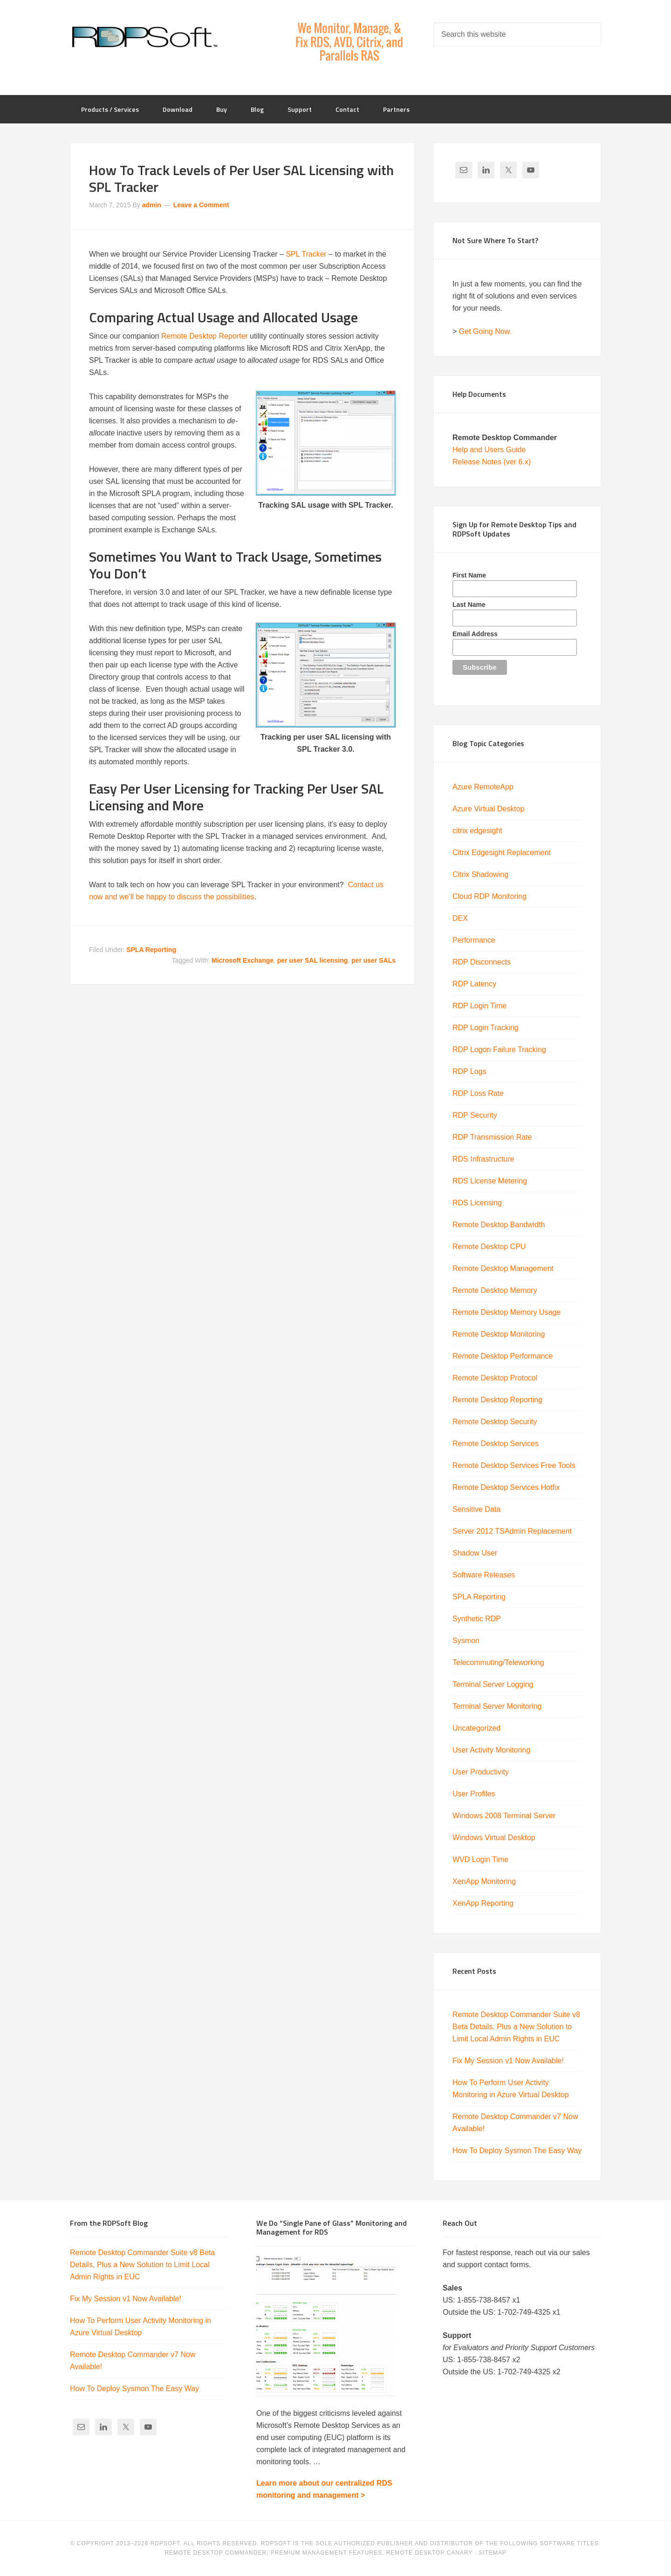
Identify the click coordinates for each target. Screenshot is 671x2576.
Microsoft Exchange (243, 960)
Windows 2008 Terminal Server (503, 1816)
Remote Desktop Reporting (497, 1400)
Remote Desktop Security (494, 1422)
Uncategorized (476, 1728)
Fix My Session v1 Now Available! (508, 2061)
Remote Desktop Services (495, 1444)
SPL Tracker (306, 254)
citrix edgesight (477, 831)
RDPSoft (144, 37)
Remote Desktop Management (503, 1268)
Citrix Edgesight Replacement (501, 852)
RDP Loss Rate (478, 1093)
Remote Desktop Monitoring (498, 1334)
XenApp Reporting (483, 1903)
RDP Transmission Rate (492, 1137)
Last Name (469, 604)
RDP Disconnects (481, 962)
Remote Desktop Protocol (494, 1378)
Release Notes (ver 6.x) (491, 462)
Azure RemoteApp (483, 787)
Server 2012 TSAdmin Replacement (512, 1531)
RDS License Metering (489, 1181)
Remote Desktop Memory (494, 1290)
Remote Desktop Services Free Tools (513, 1465)
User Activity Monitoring (491, 1750)
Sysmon (465, 1641)
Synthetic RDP (476, 1619)
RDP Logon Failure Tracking (499, 1050)
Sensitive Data (476, 1509)
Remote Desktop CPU (489, 1247)
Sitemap (493, 2552)
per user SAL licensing (312, 960)
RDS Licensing (477, 1203)
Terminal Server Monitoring (496, 1706)
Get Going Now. (485, 331)
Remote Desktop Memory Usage (506, 1312)
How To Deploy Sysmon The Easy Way (517, 2151)
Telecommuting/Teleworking (498, 1662)
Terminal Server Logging (492, 1684)
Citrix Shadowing (480, 874)
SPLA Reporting (151, 949)
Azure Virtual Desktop (488, 809)
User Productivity (480, 1772)
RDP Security (474, 1115)
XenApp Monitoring (484, 1881)
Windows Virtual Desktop (493, 1838)
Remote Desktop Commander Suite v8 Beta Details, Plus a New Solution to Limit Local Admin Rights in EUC (516, 2027)
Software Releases (483, 1575)
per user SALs (373, 960)
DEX (460, 918)
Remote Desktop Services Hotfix (506, 1487)
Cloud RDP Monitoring (489, 896)
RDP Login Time (479, 1006)
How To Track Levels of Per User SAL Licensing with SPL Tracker (241, 178)
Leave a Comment (201, 205)
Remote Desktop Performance (502, 1356)
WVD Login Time (480, 1859)
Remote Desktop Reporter (204, 336)
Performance (473, 940)
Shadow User (474, 1553)
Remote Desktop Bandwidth (498, 1225)
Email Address (475, 634)
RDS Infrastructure (483, 1159)
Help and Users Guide (489, 450)
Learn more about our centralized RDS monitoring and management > (324, 2489)
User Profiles (473, 1794)
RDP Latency (474, 984)
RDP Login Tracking (485, 1028)
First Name (469, 575)
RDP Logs (469, 1071)
